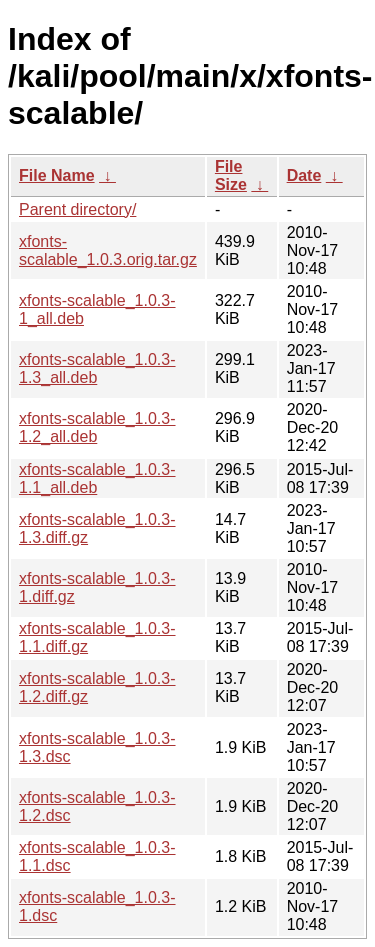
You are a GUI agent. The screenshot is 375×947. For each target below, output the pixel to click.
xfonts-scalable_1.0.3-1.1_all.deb (97, 478)
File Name (57, 175)
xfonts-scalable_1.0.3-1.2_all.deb (97, 427)
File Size (231, 175)
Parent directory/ (77, 209)
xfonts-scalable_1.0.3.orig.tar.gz (108, 250)
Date (304, 175)
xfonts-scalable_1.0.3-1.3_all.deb (97, 368)
